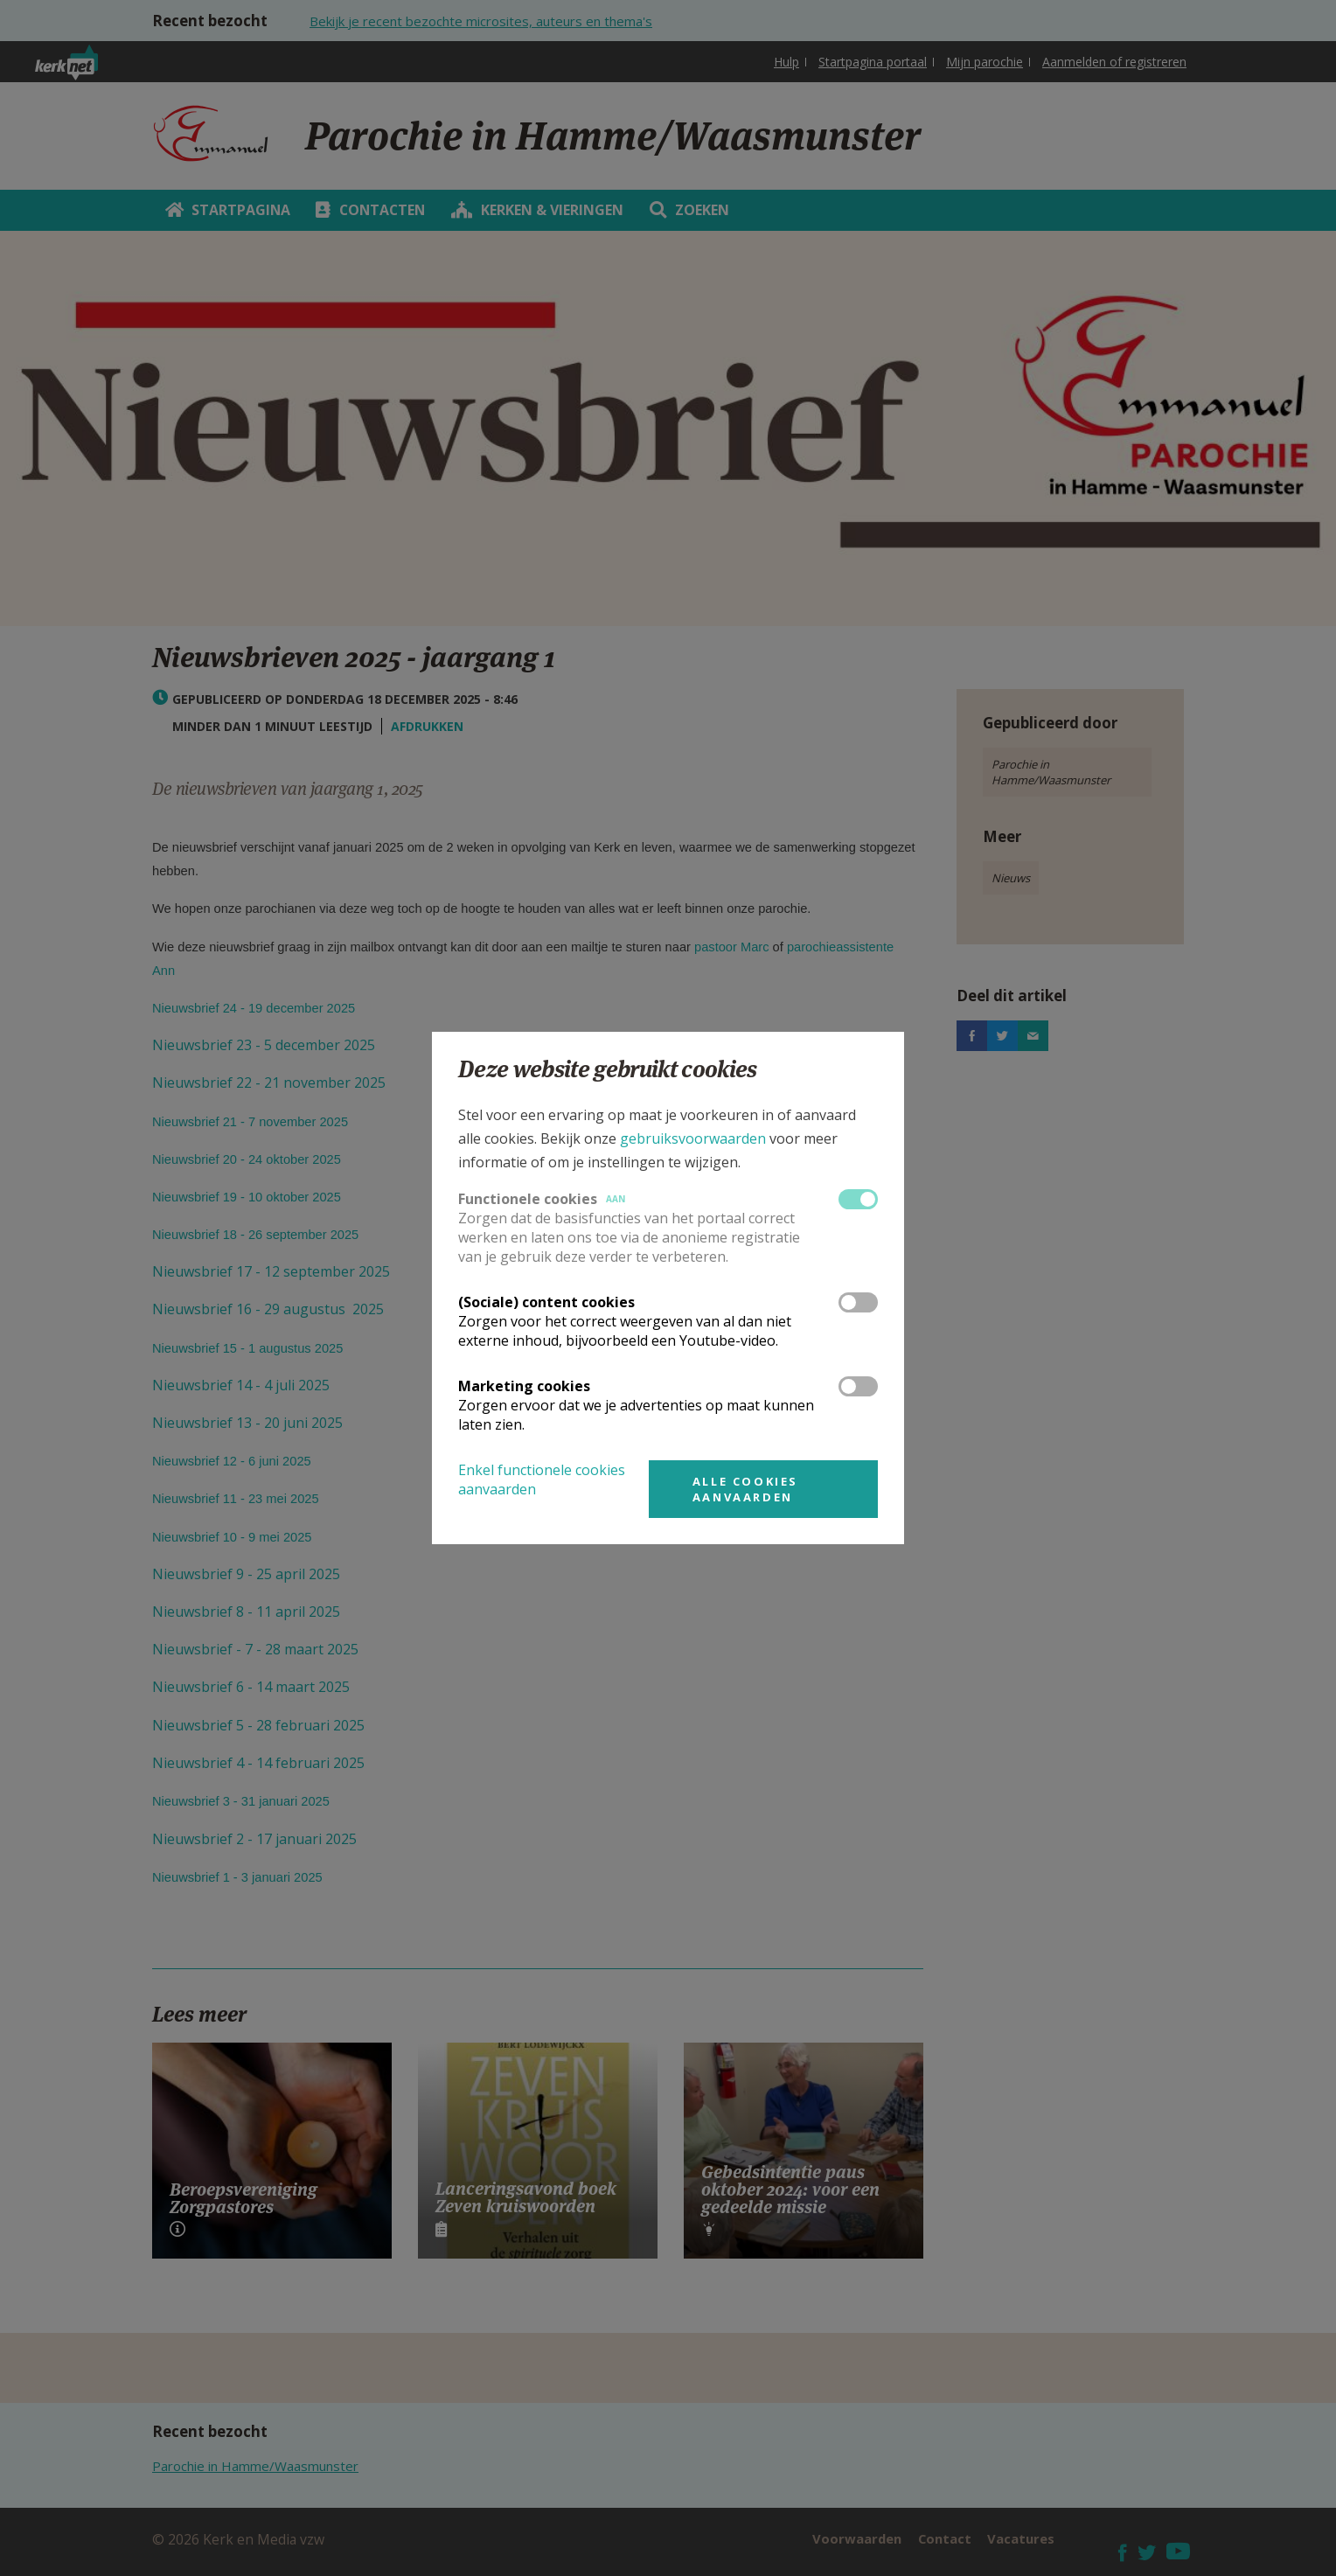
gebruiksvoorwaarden (693, 1138)
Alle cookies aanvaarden (745, 1489)
